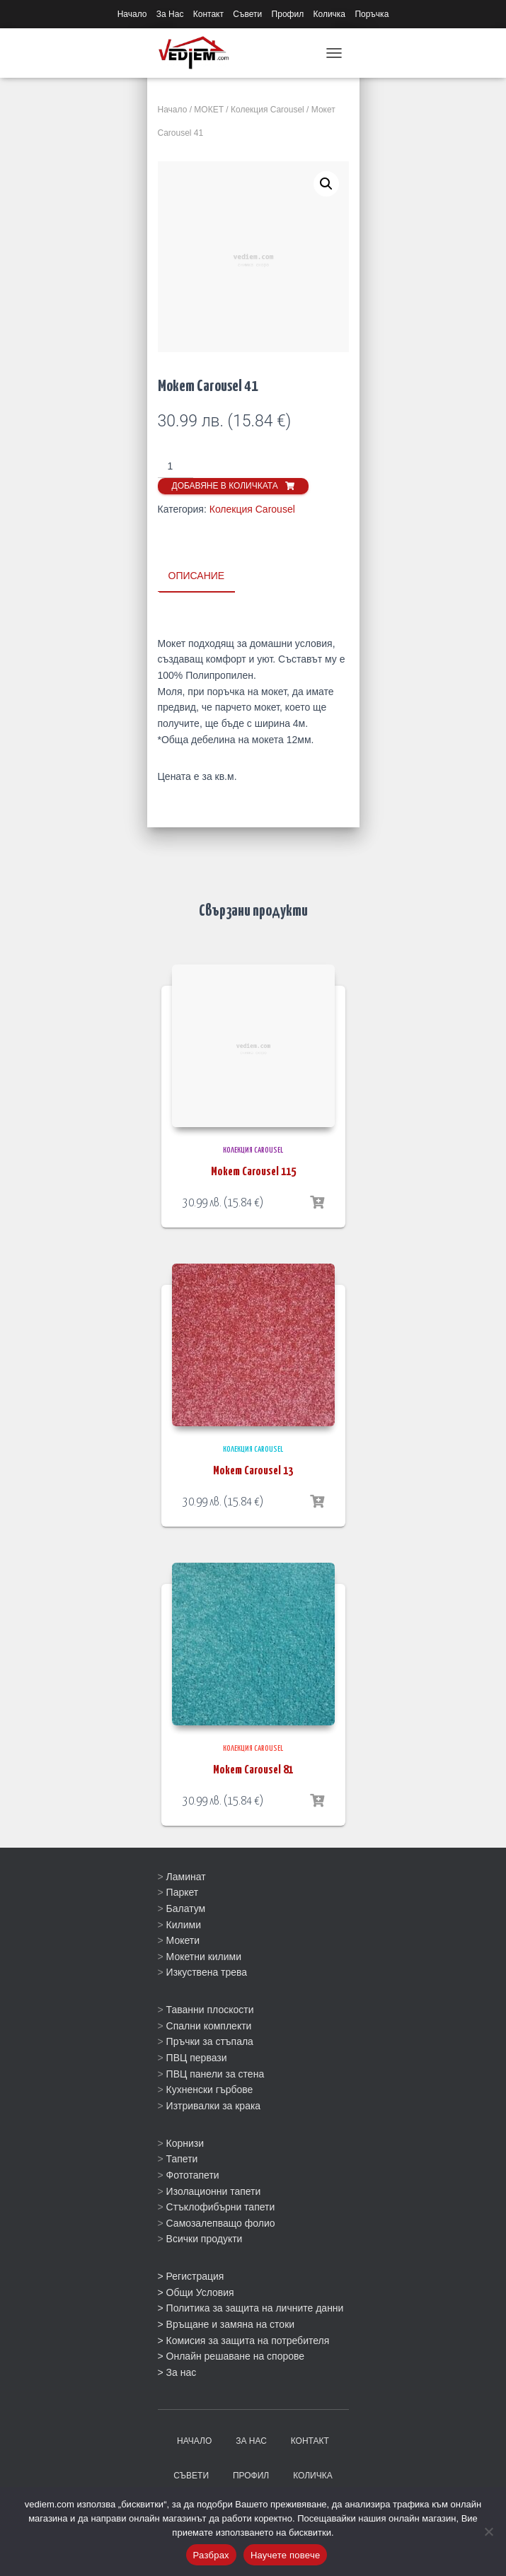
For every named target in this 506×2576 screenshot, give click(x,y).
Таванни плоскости (210, 2009)
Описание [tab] (196, 575)
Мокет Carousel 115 (253, 1171)
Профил (288, 14)
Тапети (182, 2158)
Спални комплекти (209, 2025)
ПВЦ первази (196, 2057)
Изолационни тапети (213, 2190)
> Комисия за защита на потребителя (244, 2339)
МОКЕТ (209, 110)
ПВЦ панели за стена (215, 2073)
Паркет (182, 1891)
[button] (326, 184)
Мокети (183, 1939)
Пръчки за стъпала (209, 2040)
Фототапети (192, 2174)
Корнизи (185, 2142)
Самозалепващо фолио (220, 2222)
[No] (488, 2531)
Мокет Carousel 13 (253, 1470)
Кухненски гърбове (209, 2088)
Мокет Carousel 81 (253, 1770)
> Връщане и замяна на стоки (226, 2323)
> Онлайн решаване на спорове (231, 2355)
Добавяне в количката (225, 486)
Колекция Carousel (267, 110)
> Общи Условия (196, 2291)
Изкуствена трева (207, 1971)
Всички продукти (204, 2238)
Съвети (247, 14)
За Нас (170, 14)
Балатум (186, 1907)
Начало (132, 14)
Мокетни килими (203, 1956)
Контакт (208, 14)
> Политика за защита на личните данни (251, 2307)
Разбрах (211, 2555)
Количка (330, 14)
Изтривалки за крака (213, 2105)
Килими (183, 1923)
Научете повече (286, 2555)
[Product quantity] (176, 466)
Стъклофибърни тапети (220, 2206)
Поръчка (372, 14)
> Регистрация (191, 2275)
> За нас (177, 2371)
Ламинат (186, 1876)
